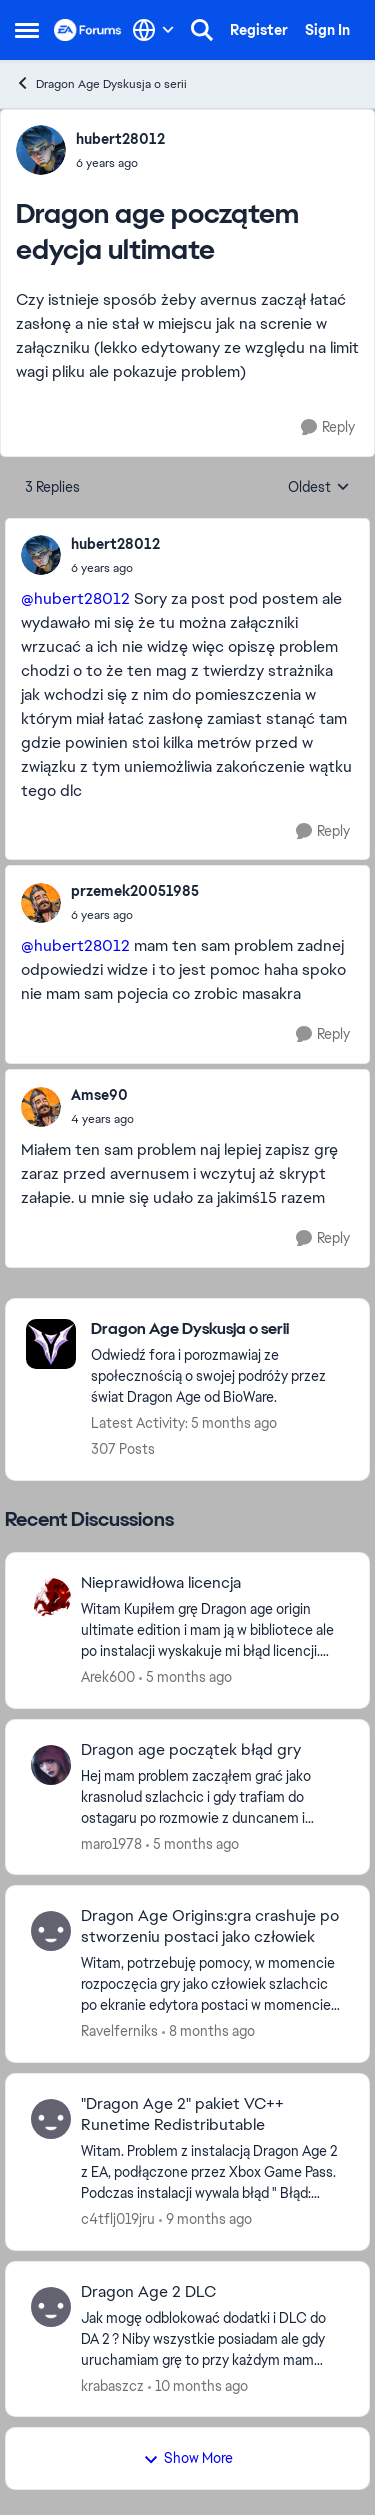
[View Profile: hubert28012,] (41, 150)
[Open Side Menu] (27, 30)
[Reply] (328, 427)
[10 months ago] (198, 2385)
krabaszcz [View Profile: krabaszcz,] (112, 2385)
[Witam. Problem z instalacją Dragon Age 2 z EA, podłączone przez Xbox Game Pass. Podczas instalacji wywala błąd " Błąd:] (212, 2172)
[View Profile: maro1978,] (51, 1765)
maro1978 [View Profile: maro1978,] (111, 1843)
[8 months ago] (208, 2031)
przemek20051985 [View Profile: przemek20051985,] (135, 891)
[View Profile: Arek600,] (51, 1598)
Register (259, 30)
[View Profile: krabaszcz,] (51, 2307)
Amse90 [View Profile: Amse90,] (99, 1095)
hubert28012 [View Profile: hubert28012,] (120, 139)
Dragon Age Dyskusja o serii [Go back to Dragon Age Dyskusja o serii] (101, 83)
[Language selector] (153, 30)
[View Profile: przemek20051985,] (41, 903)
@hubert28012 (75, 598)
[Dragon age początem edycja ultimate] (115, 568)
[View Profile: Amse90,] (41, 1107)
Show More (188, 2458)
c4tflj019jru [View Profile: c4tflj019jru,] (118, 2219)
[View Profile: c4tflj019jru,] (51, 2119)
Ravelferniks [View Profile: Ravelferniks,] (119, 2031)
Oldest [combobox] (319, 488)
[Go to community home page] (88, 30)
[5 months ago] (185, 1677)
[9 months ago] (205, 2219)
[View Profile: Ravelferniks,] (51, 1931)
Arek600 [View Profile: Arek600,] (108, 1677)
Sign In (327, 30)
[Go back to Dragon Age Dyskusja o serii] (220, 1329)
